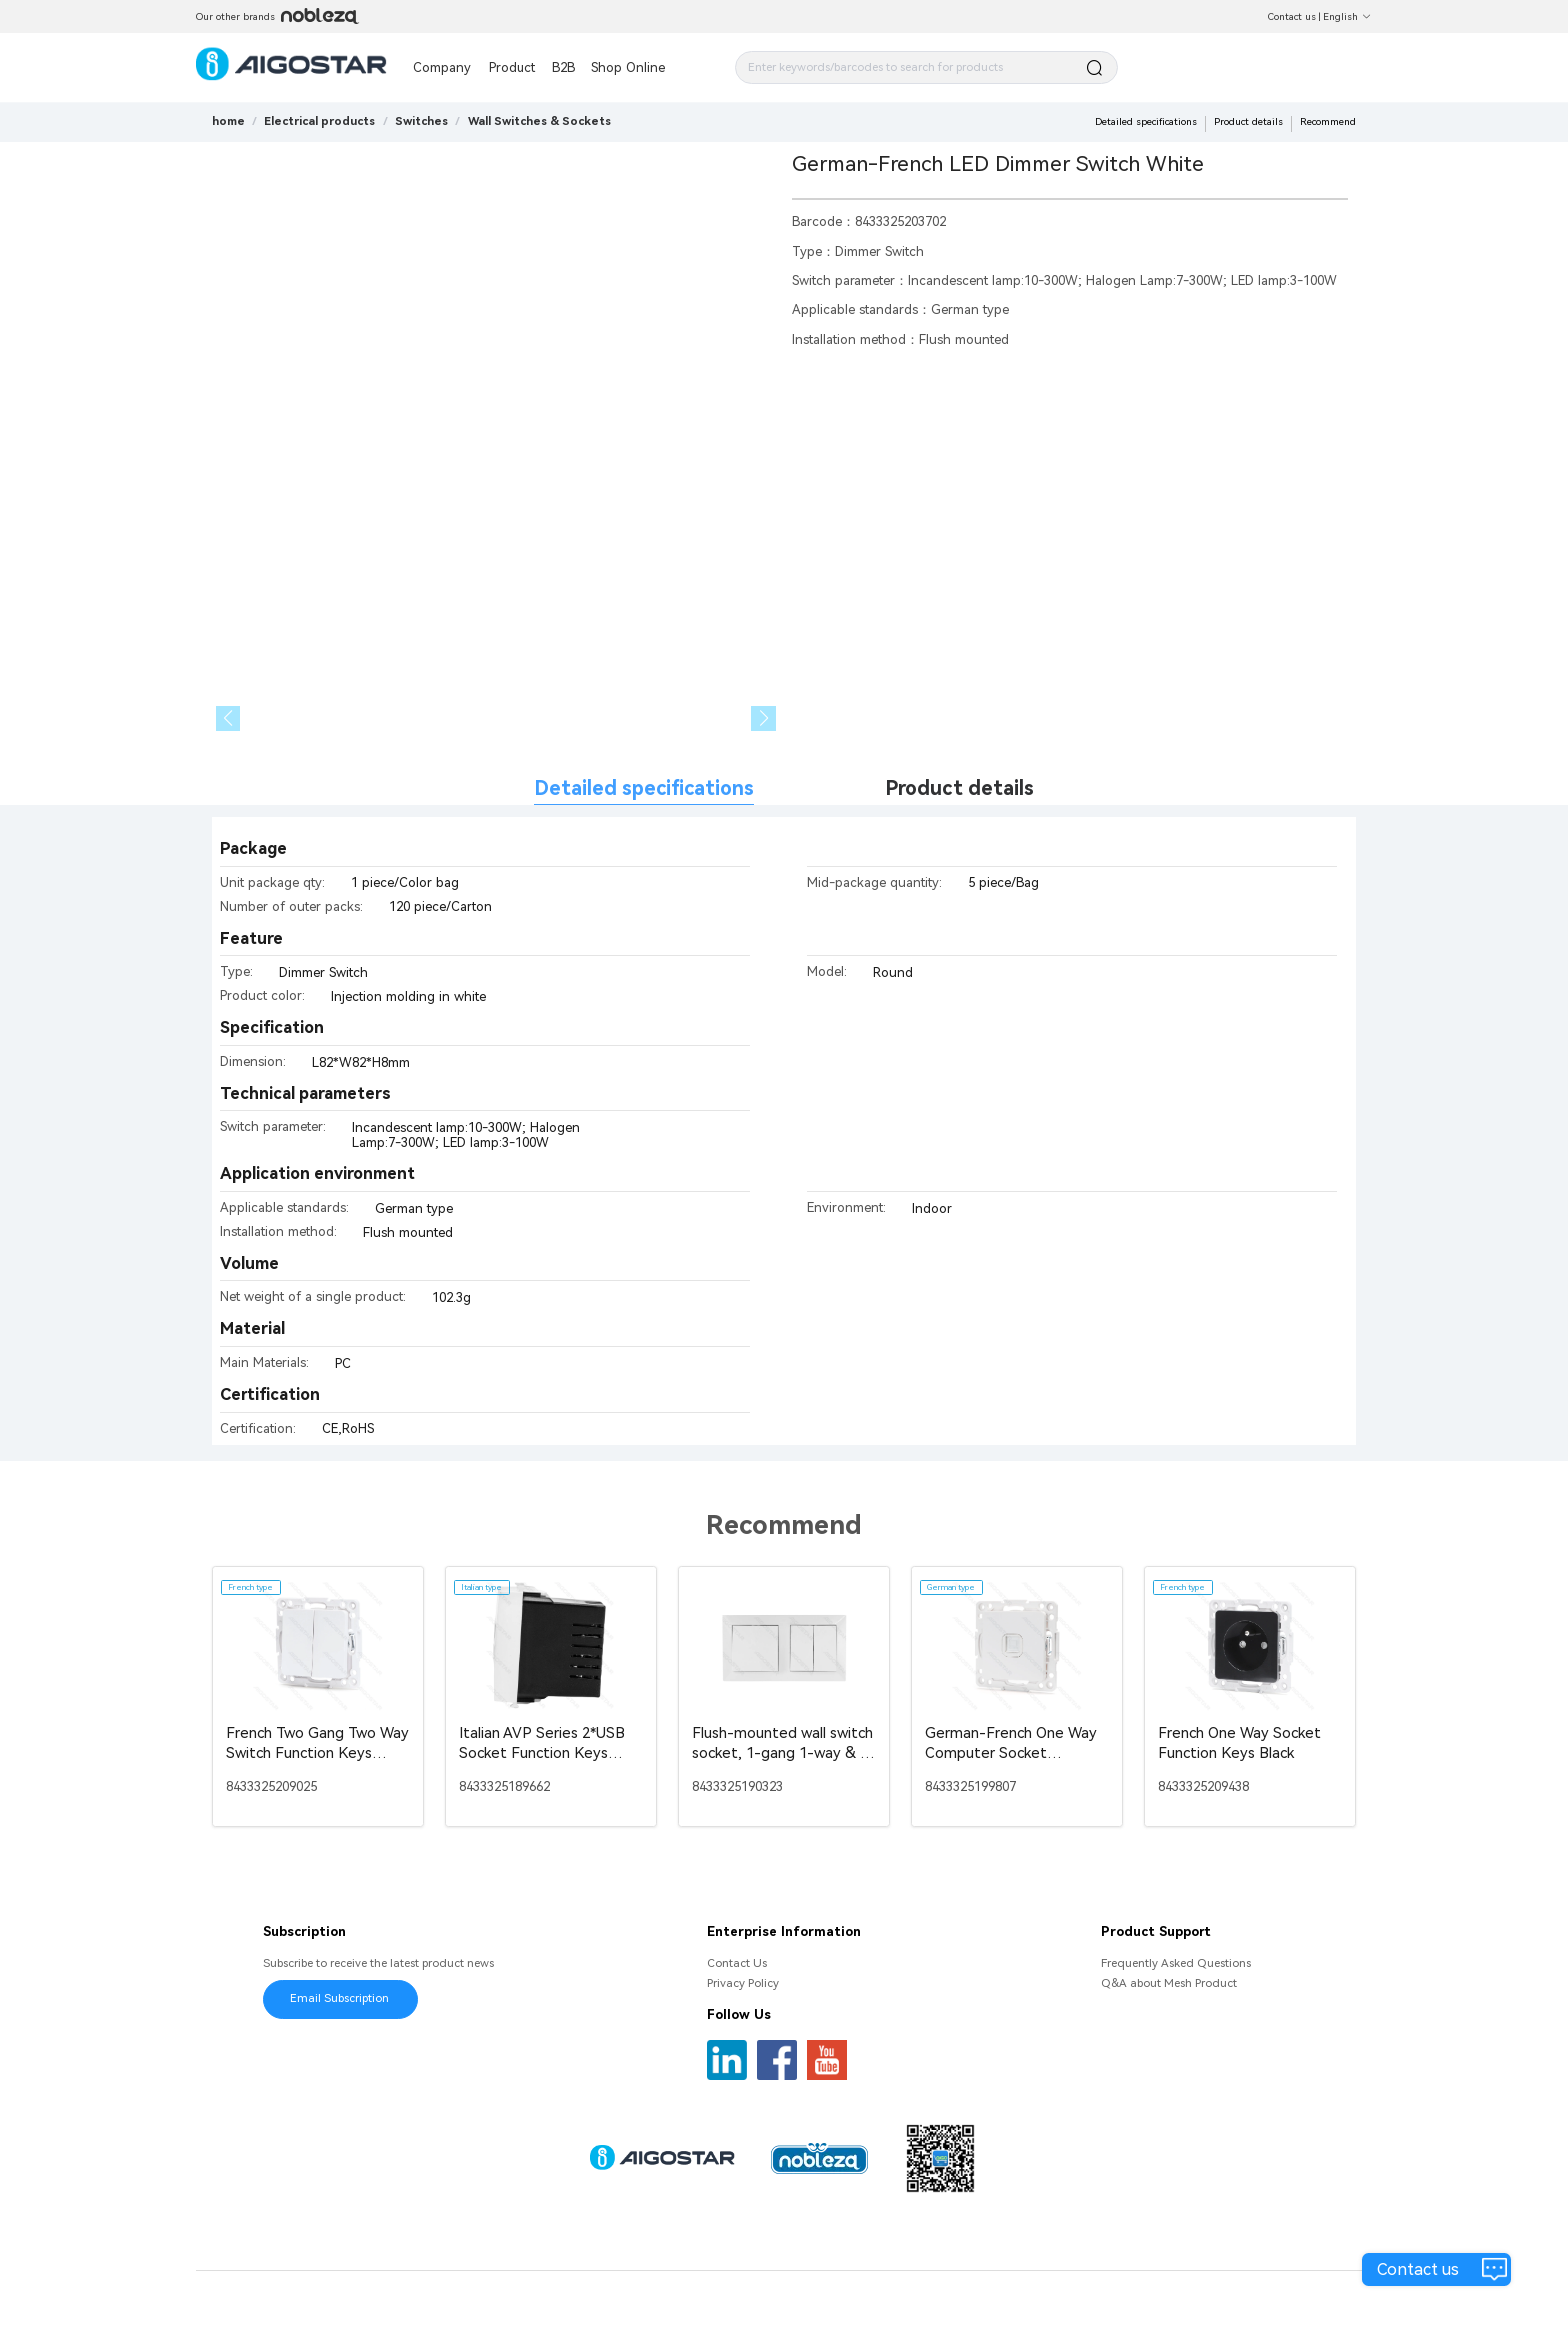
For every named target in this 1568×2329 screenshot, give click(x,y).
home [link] (228, 121)
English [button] (1347, 16)
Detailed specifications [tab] (644, 788)
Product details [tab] (959, 788)
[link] (319, 121)
